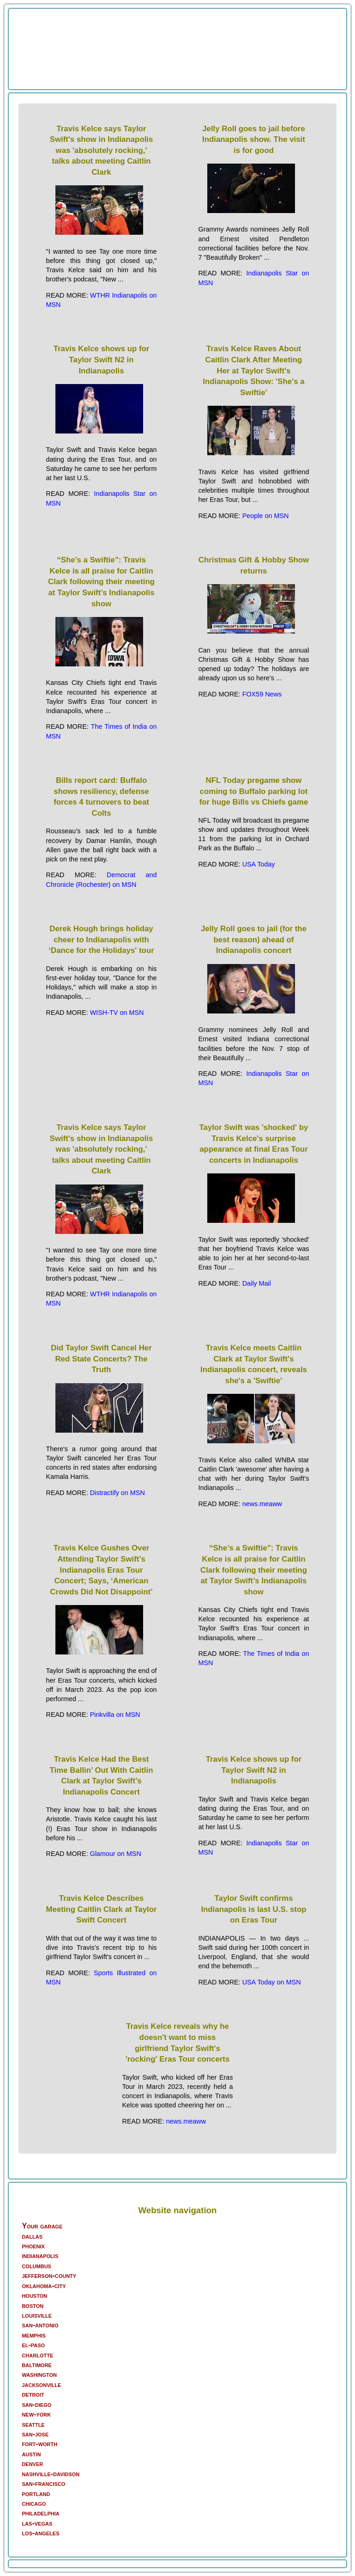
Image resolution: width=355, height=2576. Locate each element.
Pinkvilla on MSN (115, 1714)
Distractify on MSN (117, 1492)
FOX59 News (262, 694)
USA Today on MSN (271, 1982)
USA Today (258, 864)
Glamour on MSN (115, 1853)
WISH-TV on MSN (117, 1012)
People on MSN (265, 515)
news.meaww (262, 1504)
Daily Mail (256, 1283)
